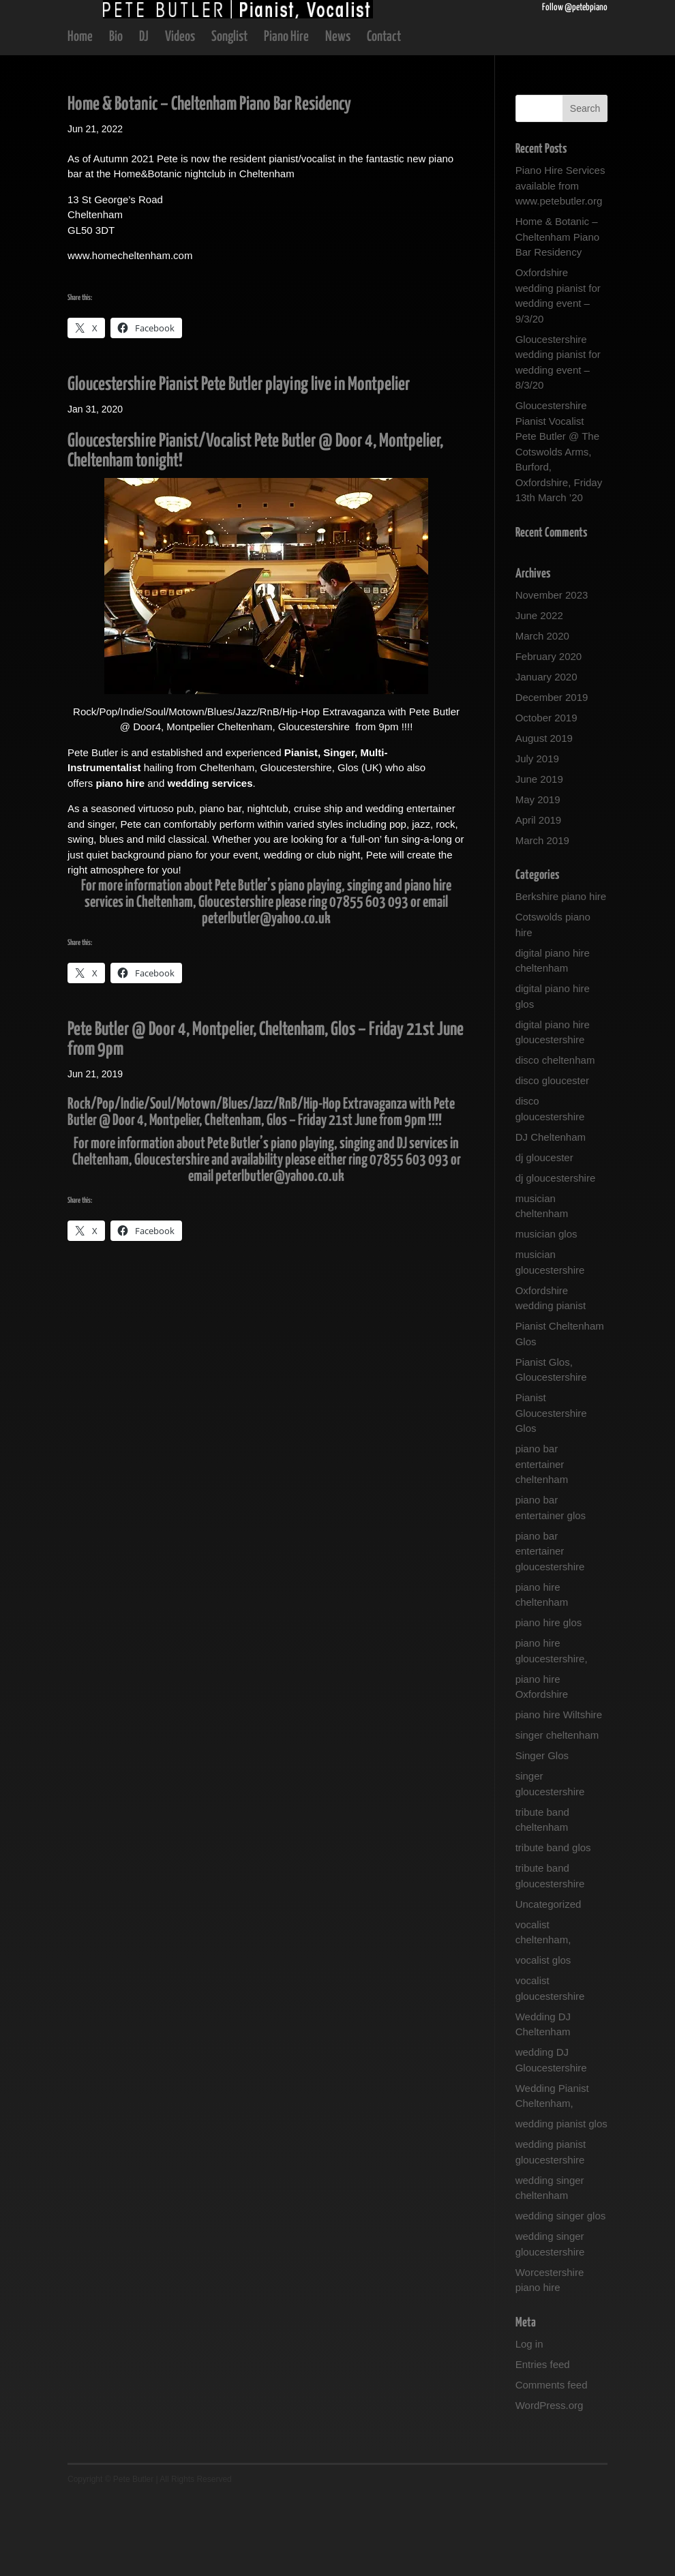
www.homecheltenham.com (130, 334)
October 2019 (546, 796)
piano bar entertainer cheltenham (542, 1542)
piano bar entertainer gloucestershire (550, 1629)
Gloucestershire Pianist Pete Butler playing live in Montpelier (239, 463)
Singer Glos (542, 1834)
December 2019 (551, 775)
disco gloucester (552, 1159)
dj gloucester (544, 1236)
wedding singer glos (560, 2294)
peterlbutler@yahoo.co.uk (266, 997)
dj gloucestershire (555, 1256)
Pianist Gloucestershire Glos (551, 1491)
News (337, 116)
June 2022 (539, 694)
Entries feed (542, 2442)
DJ (144, 116)
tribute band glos (553, 1926)
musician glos (546, 1312)
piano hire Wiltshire (559, 1793)
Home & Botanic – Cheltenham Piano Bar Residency (209, 183)
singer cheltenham (557, 1813)
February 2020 (548, 734)
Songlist (229, 116)
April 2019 (538, 898)
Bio (116, 116)
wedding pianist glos (561, 2202)
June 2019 (539, 857)
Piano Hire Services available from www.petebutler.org (560, 264)
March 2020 (542, 714)
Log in (529, 2422)
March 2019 (542, 919)
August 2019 (544, 816)
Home (80, 116)
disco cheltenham (555, 1138)
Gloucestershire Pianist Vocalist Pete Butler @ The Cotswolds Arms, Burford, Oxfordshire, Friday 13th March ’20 (559, 530)
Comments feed (551, 2463)
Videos (180, 116)
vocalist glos (543, 2038)
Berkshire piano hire (560, 974)
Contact (384, 116)
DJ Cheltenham (550, 1215)
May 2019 (537, 878)
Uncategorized (548, 1982)
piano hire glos (548, 1701)
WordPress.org (549, 2483)
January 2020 (546, 755)
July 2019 (537, 837)
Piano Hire (286, 116)
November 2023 (551, 673)
